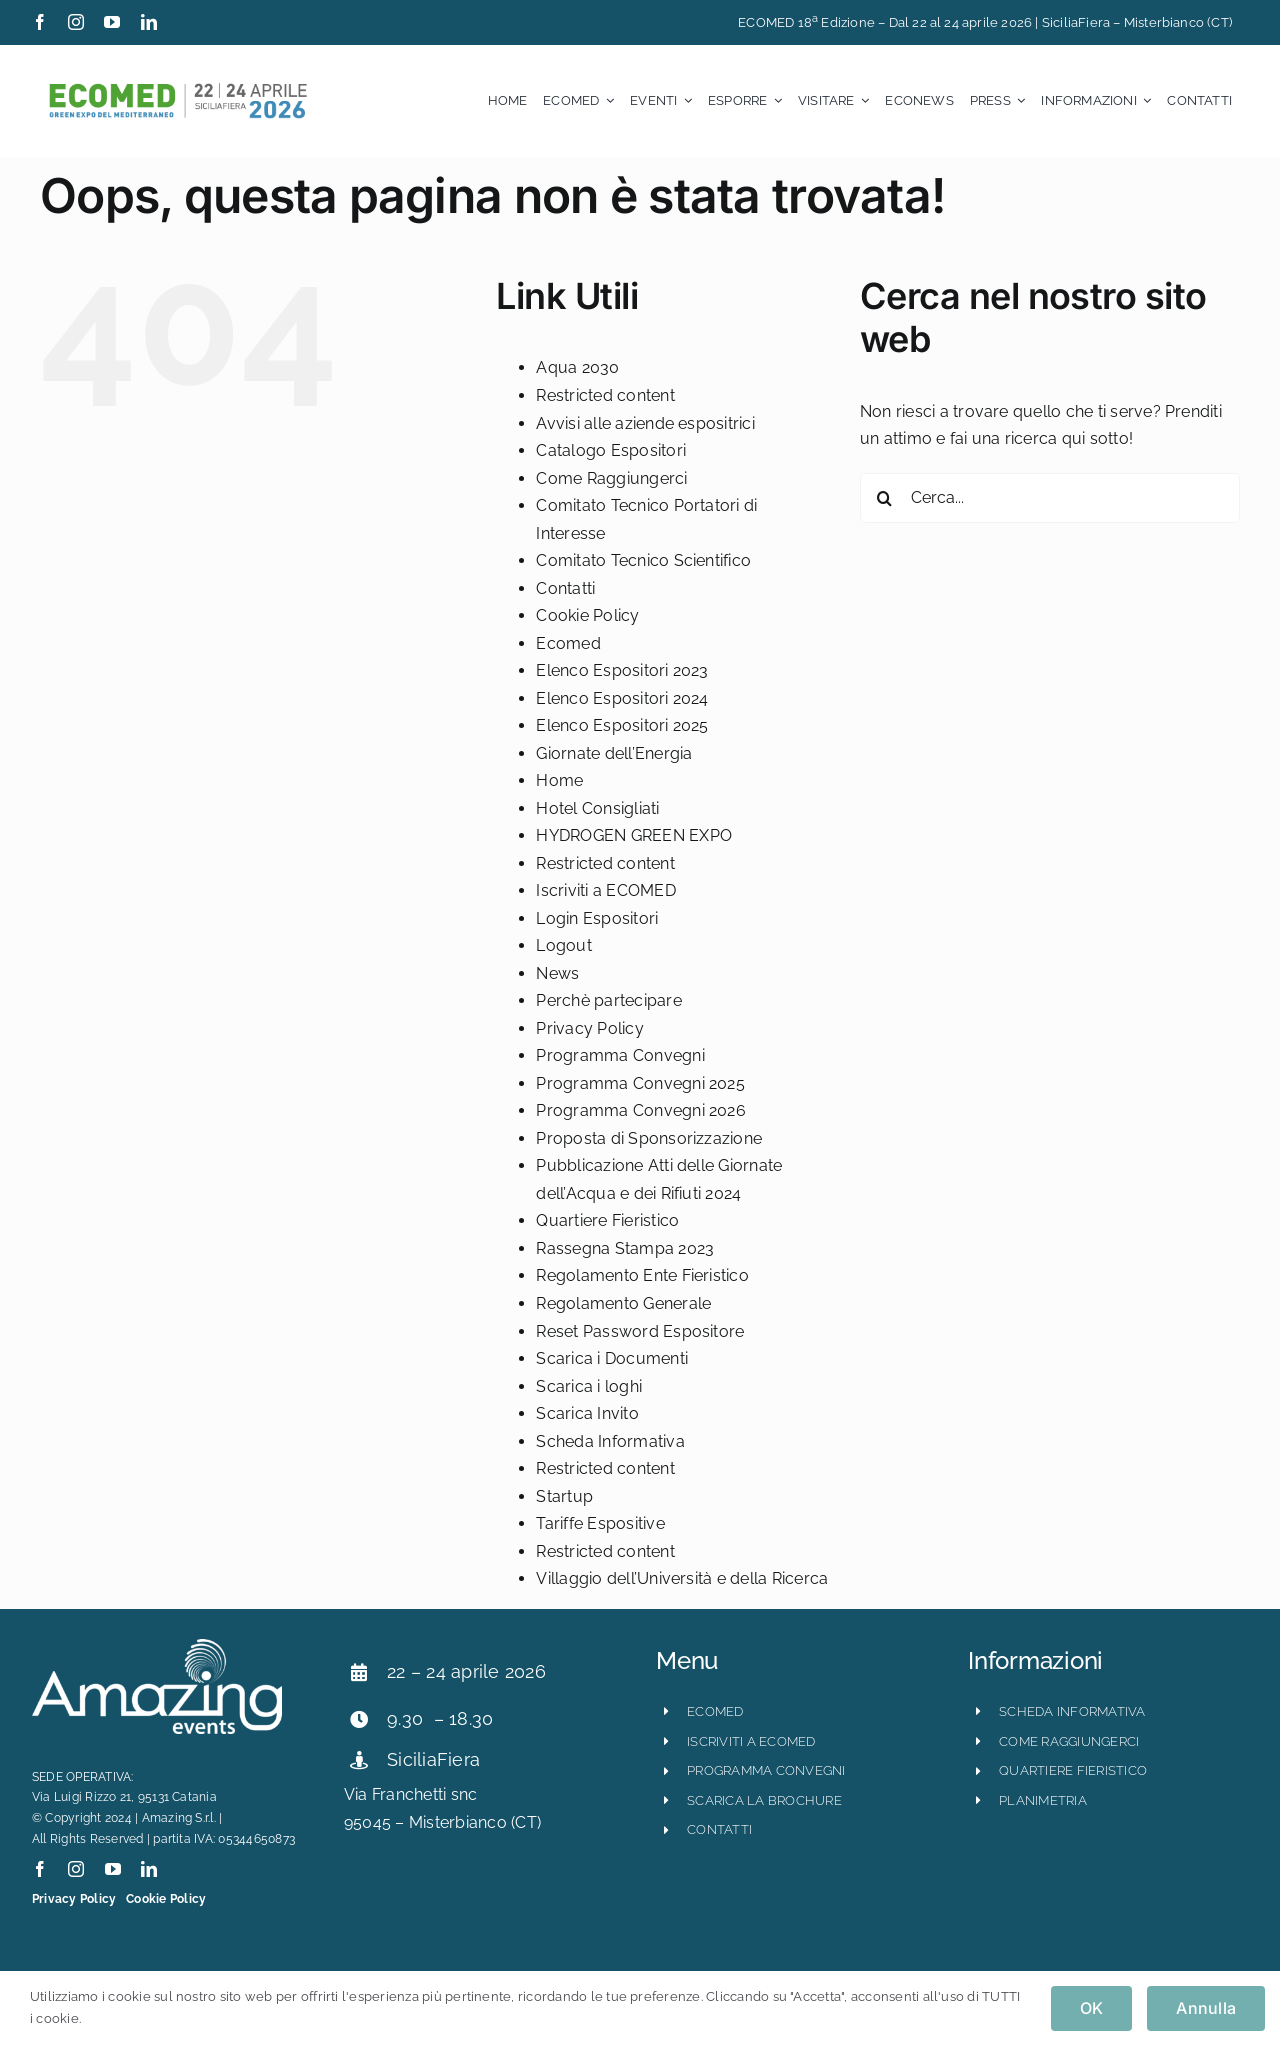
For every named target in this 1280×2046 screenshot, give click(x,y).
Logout (563, 945)
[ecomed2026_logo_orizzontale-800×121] (177, 87)
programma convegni (766, 1770)
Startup (564, 1496)
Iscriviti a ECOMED (605, 890)
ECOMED (715, 1711)
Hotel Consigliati (597, 808)
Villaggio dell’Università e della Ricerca (682, 1578)
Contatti (565, 588)
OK (1091, 2008)
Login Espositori (597, 918)
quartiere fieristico (1073, 1770)
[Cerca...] (1050, 498)
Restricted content (605, 395)
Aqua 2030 (577, 367)
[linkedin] (149, 22)
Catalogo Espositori (611, 450)
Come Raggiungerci (611, 478)
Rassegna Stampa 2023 (625, 1248)
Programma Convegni (620, 1055)
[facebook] (40, 22)
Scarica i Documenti (612, 1358)
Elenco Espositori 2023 (622, 670)
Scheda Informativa (610, 1441)
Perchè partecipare (608, 1000)
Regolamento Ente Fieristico (642, 1275)
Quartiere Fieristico (607, 1220)
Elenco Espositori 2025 (622, 725)
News (557, 973)
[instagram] (76, 22)
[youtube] (112, 22)
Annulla (1206, 2008)
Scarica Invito (587, 1413)
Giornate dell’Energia (614, 753)
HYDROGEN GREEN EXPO (634, 835)
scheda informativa (1072, 1711)
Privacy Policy (589, 1028)
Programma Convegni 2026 (641, 1110)
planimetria (1043, 1800)
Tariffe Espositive (600, 1523)
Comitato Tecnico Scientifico (643, 560)
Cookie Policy (587, 615)
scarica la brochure (764, 1800)
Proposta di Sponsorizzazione (649, 1138)
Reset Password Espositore (640, 1331)
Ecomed (568, 643)
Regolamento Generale (623, 1303)
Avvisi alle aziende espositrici (645, 423)
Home (559, 780)
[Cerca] (885, 498)
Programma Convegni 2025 (640, 1083)
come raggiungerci (1069, 1741)
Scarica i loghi (589, 1386)
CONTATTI (719, 1829)
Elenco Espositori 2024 (622, 698)
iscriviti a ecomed (751, 1741)
